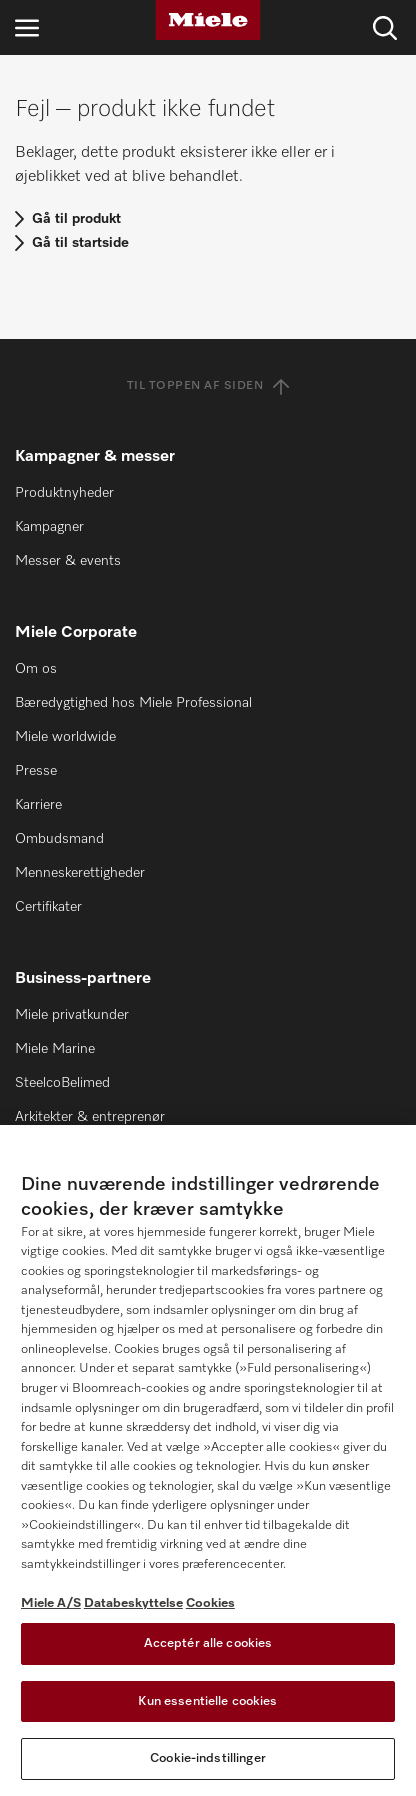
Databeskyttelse (133, 1603)
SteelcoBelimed (62, 1083)
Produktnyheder (64, 493)
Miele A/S (51, 1603)
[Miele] (208, 20)
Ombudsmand (59, 839)
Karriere (38, 805)
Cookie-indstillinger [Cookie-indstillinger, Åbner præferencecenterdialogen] (208, 1758)
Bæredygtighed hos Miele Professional (133, 703)
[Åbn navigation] (27, 27)
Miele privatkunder (72, 1015)
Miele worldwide (65, 737)
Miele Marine (55, 1049)
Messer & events (68, 561)
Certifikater (48, 907)
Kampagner (49, 527)
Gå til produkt (76, 219)
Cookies (210, 1603)
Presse (36, 771)
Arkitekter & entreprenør (90, 1117)
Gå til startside (80, 243)
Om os (36, 669)
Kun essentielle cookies (207, 1701)
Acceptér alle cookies (208, 1643)
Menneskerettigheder (80, 873)
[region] (208, 1460)
